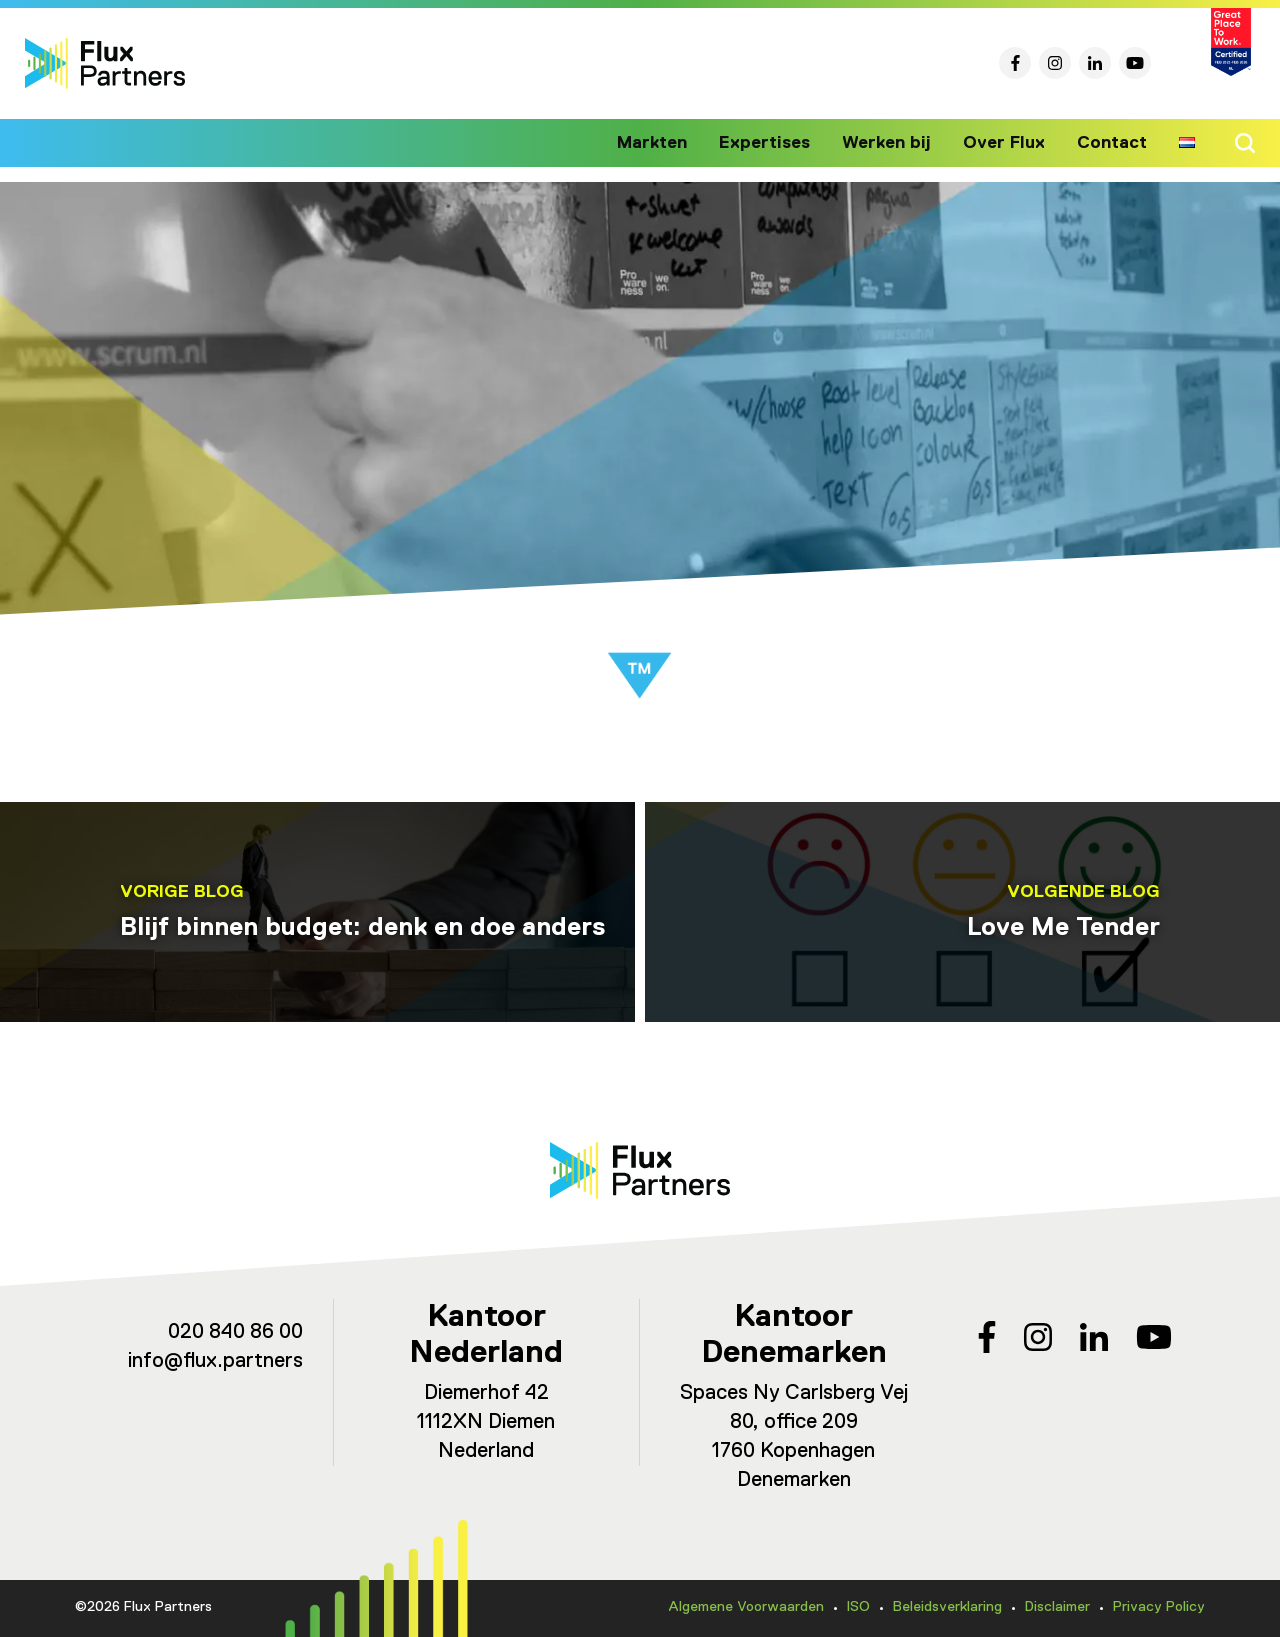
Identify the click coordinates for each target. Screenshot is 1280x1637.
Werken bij (896, 143)
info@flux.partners (215, 1361)
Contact (1113, 143)
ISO (858, 1607)
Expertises (779, 143)
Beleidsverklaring (947, 1607)
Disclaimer (1057, 1607)
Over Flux (1008, 143)
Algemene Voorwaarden (746, 1607)
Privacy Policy (1159, 1607)
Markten (671, 143)
